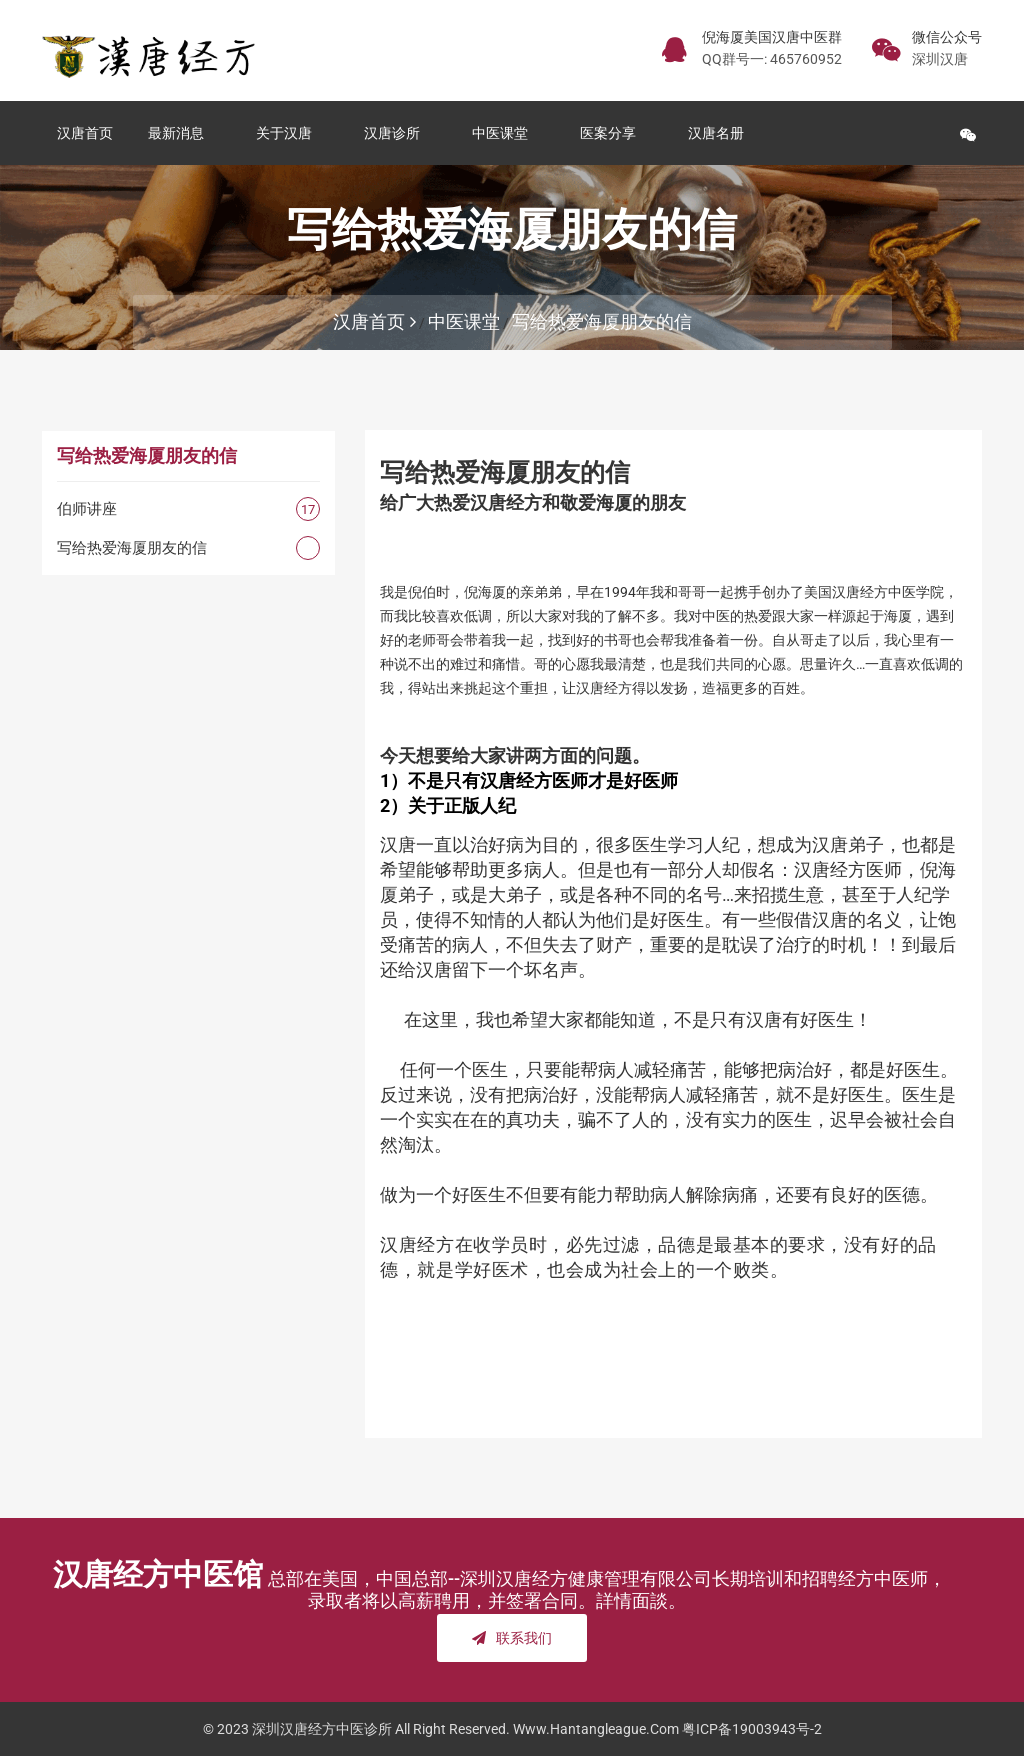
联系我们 (512, 1638)
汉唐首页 (85, 133)
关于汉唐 (288, 133)
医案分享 (612, 133)
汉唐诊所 (396, 133)
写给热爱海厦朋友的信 (602, 321)
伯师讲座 (87, 509)
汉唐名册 (720, 133)
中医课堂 (504, 133)
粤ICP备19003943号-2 (752, 1729)
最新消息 (180, 133)
